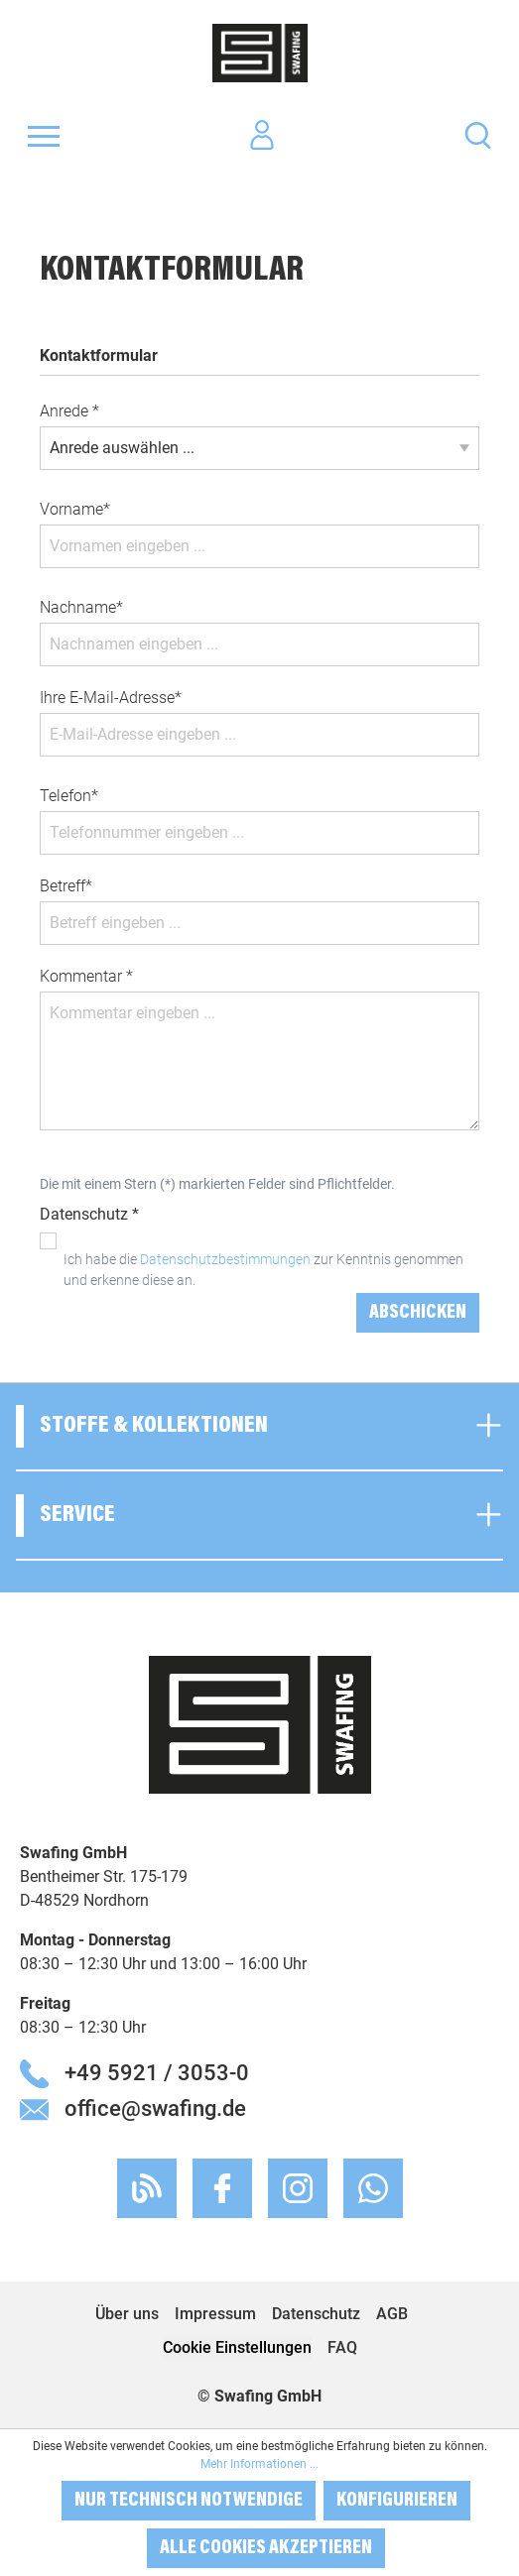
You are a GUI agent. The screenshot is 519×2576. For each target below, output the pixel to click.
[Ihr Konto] (262, 136)
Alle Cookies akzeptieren (266, 2548)
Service (77, 1515)
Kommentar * (86, 976)
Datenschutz (316, 2313)
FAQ (342, 2347)
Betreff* (66, 886)
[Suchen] (477, 134)
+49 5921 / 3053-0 (157, 2072)
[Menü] (43, 136)
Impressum (215, 2313)
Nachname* (81, 607)
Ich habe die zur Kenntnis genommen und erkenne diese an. (263, 1269)
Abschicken (417, 1313)
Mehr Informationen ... (259, 2464)
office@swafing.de (155, 2108)
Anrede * (69, 411)
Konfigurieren (396, 2501)
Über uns (127, 2313)
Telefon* (69, 795)
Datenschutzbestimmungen (225, 1259)
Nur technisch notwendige (188, 2501)
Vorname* (75, 509)
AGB (392, 2313)
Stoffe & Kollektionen (154, 1426)
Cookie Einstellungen (237, 2347)
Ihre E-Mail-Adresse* (111, 697)
